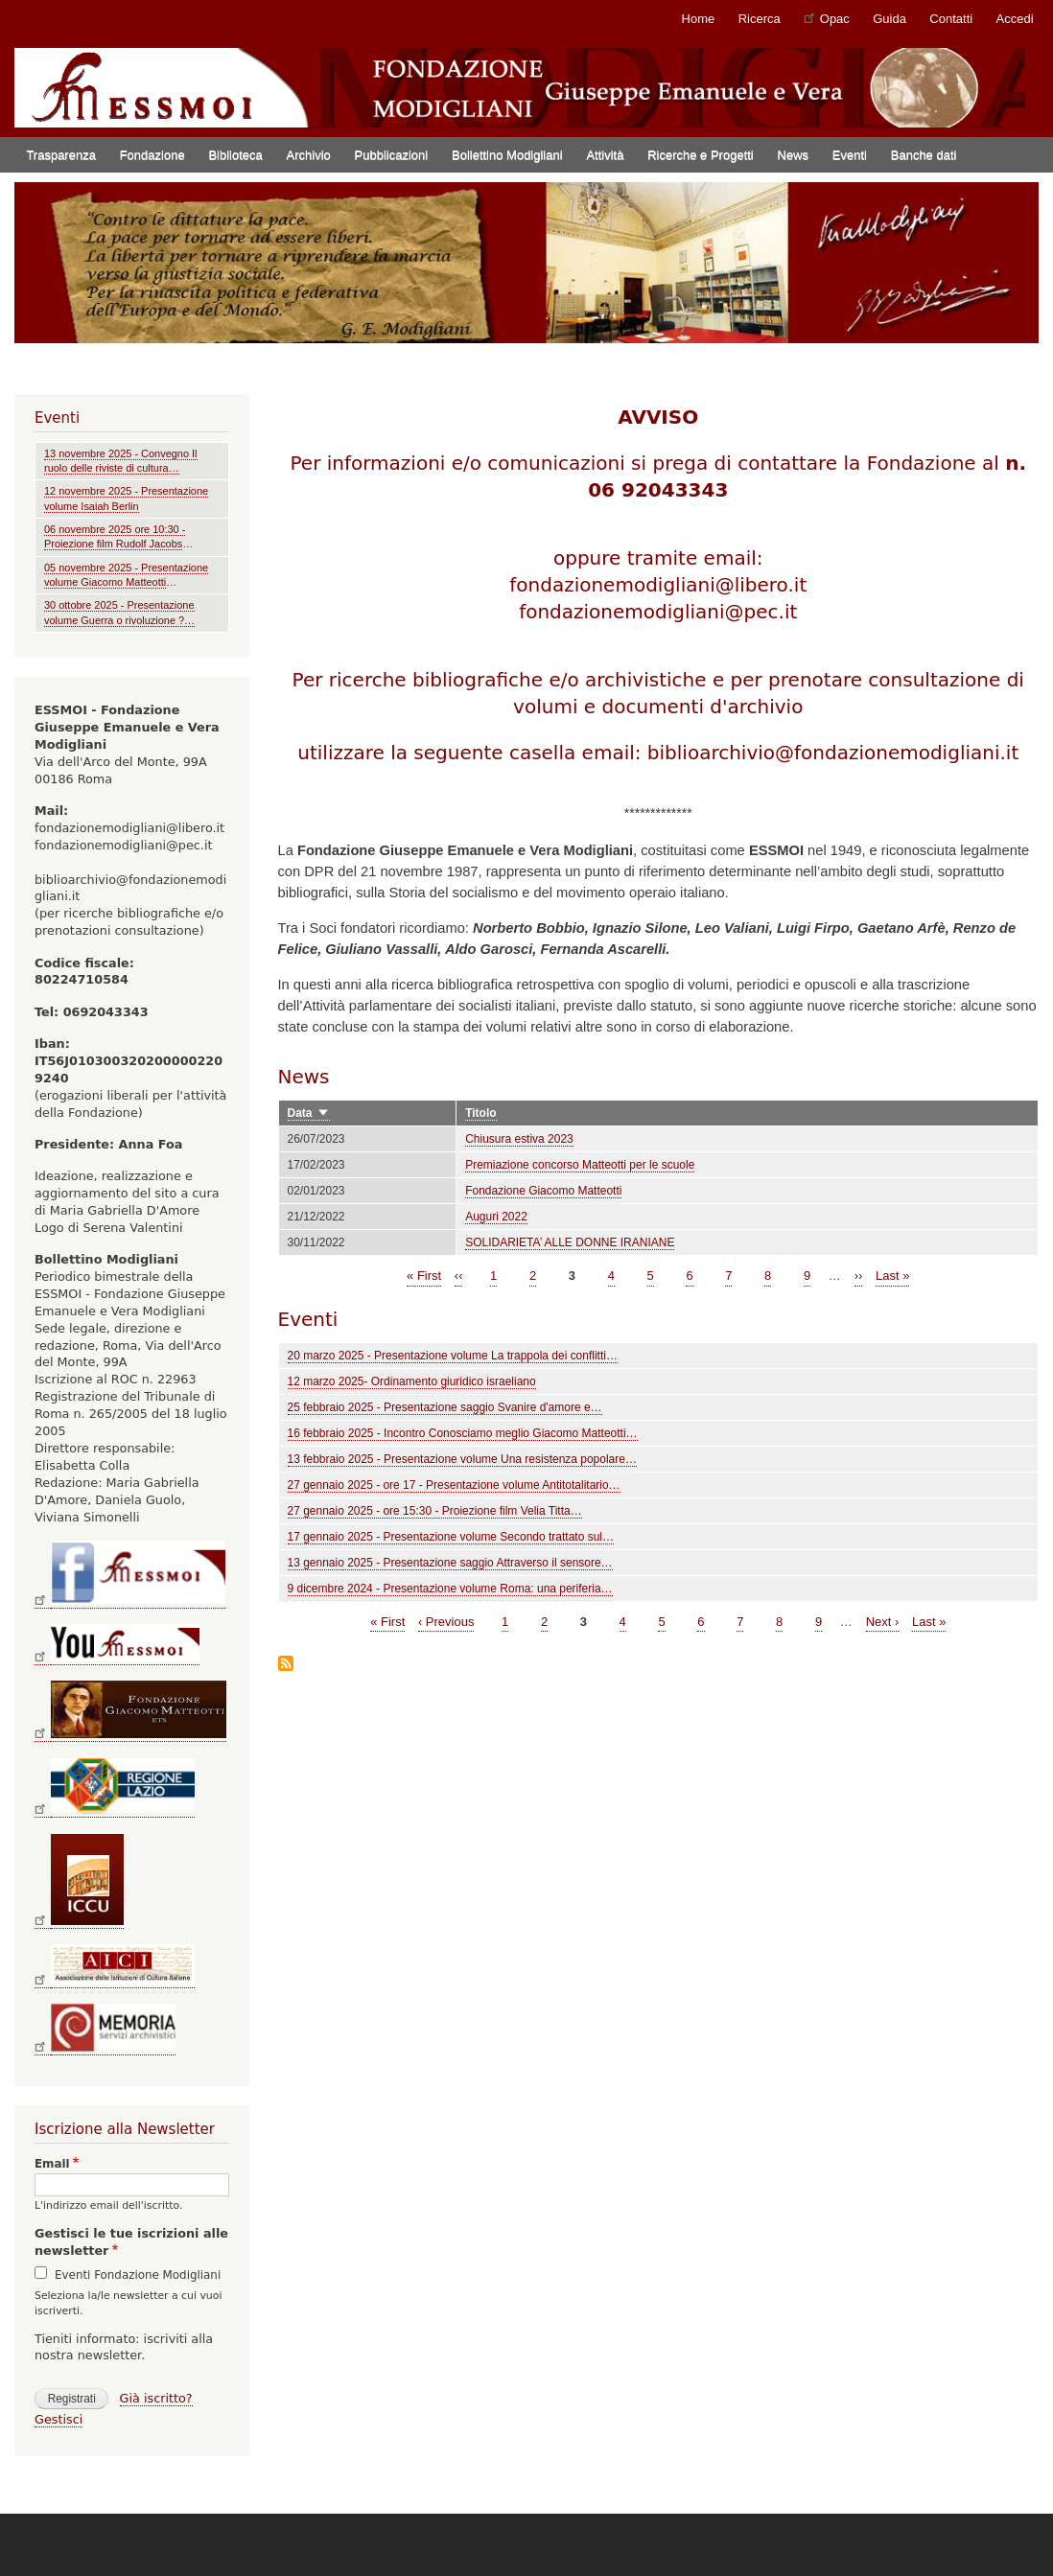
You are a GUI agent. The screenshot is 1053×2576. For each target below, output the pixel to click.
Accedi (1015, 19)
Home (698, 19)
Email (52, 2163)
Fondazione (152, 155)
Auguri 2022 (496, 1216)
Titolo (480, 1113)
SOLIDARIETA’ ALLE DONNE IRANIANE (569, 1242)
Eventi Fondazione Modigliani (138, 2275)
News (793, 155)
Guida (889, 19)
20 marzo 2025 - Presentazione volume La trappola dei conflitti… (453, 1355)
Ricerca (759, 19)
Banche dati (924, 155)
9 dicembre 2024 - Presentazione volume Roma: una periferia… (450, 1588)
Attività (604, 155)
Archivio (309, 155)
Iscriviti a (285, 1665)
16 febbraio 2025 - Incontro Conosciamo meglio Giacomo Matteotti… (463, 1433)
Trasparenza (61, 155)
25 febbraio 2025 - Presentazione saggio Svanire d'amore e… (445, 1407)
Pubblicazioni (392, 155)
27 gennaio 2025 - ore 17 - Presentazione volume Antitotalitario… (454, 1485)
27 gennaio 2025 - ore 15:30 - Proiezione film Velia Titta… (435, 1511)
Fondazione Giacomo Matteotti (543, 1190)
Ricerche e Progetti (700, 155)
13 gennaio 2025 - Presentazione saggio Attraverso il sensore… (450, 1562)
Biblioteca (235, 155)
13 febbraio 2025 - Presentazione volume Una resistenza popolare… (462, 1459)
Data (309, 1113)
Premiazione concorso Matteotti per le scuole (579, 1165)
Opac (827, 18)
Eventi (849, 155)
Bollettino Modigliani (507, 155)
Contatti (950, 19)
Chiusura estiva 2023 (519, 1139)
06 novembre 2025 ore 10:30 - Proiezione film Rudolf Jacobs (114, 536)
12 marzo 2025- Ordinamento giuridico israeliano (412, 1381)
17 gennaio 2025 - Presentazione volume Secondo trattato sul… (451, 1536)
